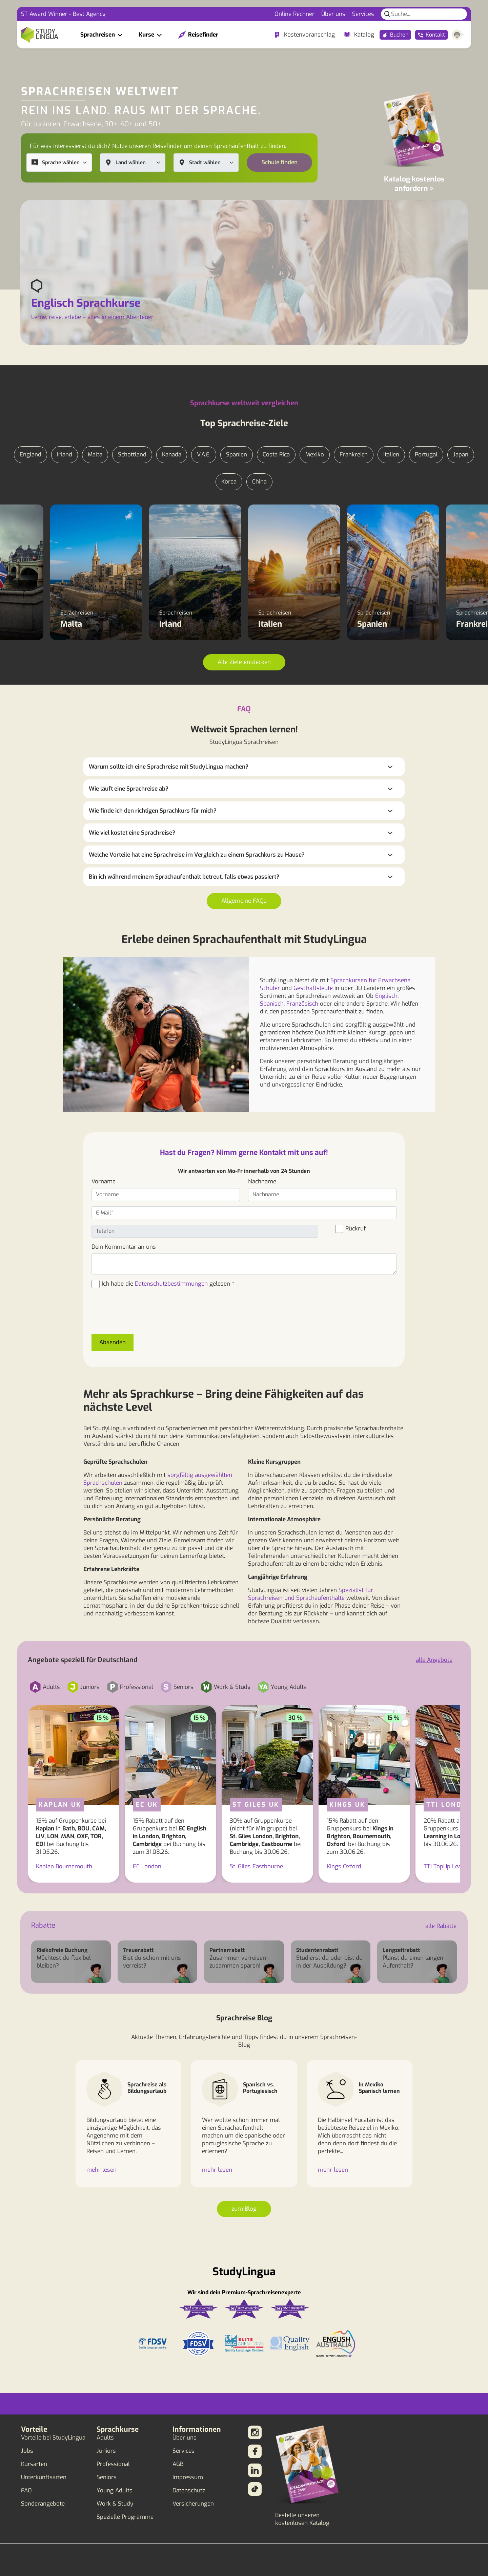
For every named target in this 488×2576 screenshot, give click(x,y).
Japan (460, 454)
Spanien (236, 454)
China (259, 482)
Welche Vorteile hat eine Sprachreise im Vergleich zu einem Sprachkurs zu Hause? (197, 855)
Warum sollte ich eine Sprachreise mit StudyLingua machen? (168, 767)
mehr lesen (101, 2170)
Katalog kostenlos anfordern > (414, 183)
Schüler (270, 988)
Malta (95, 454)
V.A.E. (203, 454)
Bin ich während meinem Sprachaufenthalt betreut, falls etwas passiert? (184, 877)
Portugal (426, 454)
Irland (64, 454)
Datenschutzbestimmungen (171, 1284)
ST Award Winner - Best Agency (63, 14)
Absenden (112, 1342)
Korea (229, 482)
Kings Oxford (344, 1866)
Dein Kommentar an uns (124, 1247)
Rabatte (43, 1925)
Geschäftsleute (313, 988)
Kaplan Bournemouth (64, 1866)
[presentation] (143, 1315)
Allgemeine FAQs (244, 901)
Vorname (104, 1181)
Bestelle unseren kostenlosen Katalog (302, 2519)
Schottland (132, 454)
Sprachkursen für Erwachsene (370, 980)
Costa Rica (276, 454)
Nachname (262, 1181)
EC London (147, 1866)
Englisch (386, 996)
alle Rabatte (440, 1926)
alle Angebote (434, 1660)
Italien (391, 454)
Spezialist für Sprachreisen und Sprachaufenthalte (310, 1594)
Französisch (302, 1004)
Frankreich (354, 454)
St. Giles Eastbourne (256, 1866)
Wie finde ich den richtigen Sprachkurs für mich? (153, 811)
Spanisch (272, 1004)
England (30, 454)
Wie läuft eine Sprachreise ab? (128, 789)
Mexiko (314, 454)
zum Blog (244, 2209)
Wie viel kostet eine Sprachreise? (132, 833)
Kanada (171, 454)
